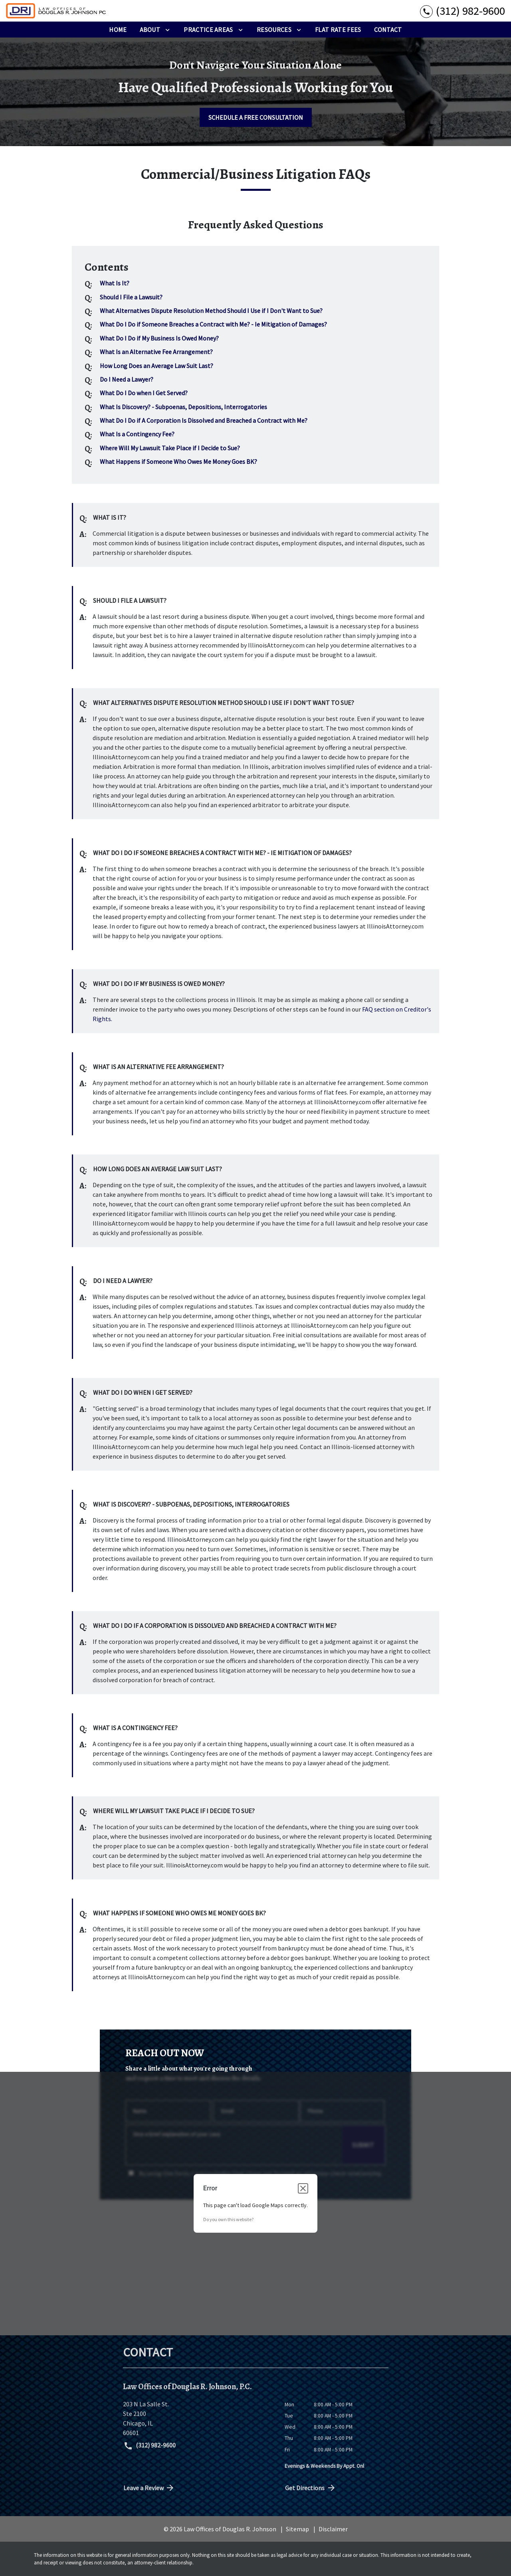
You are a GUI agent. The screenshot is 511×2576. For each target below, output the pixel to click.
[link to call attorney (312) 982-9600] (462, 11)
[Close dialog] (303, 2188)
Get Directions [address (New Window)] (310, 2488)
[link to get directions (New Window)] (198, 2418)
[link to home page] (56, 10)
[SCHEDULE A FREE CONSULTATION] (256, 117)
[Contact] (388, 30)
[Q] (113, 283)
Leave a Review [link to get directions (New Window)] (149, 2488)
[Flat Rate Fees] (338, 30)
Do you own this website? (228, 2219)
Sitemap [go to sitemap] (297, 2529)
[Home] (118, 30)
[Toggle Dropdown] (167, 29)
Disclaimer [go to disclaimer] (333, 2529)
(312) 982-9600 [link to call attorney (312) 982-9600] (149, 2446)
